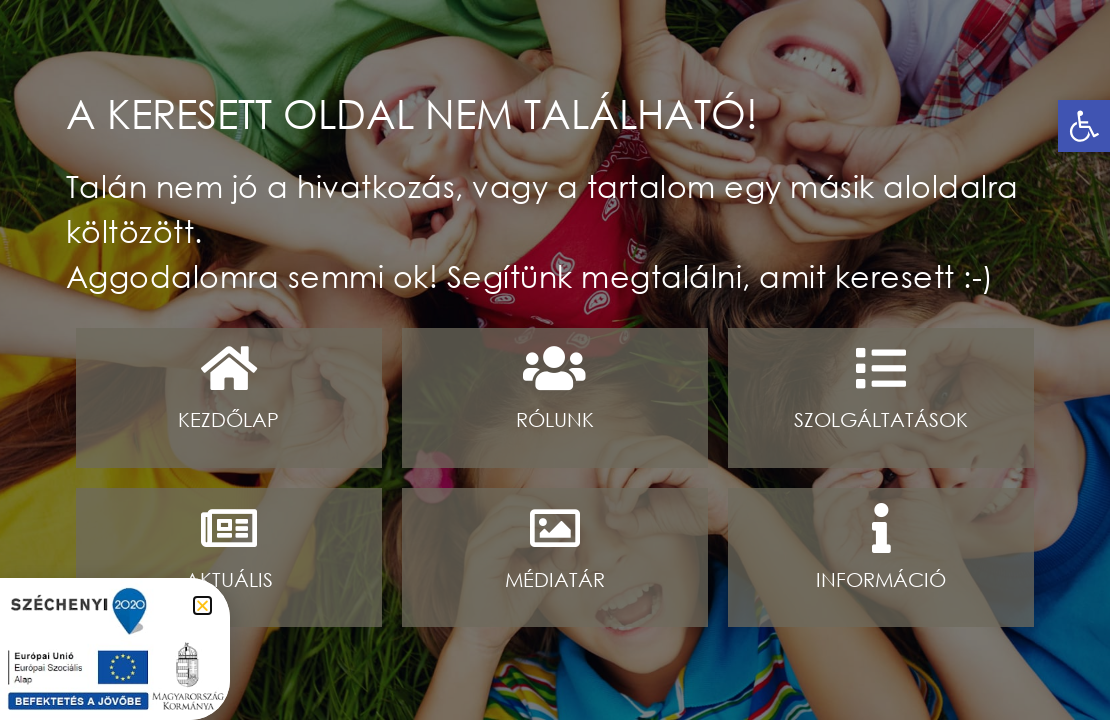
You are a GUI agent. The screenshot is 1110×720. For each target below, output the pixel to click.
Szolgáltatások (881, 419)
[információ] (881, 528)
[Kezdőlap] (229, 368)
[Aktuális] (229, 528)
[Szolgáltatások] (881, 368)
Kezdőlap (228, 419)
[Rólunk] (555, 368)
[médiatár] (555, 528)
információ (881, 579)
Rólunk (555, 419)
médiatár (555, 579)
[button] (1084, 126)
